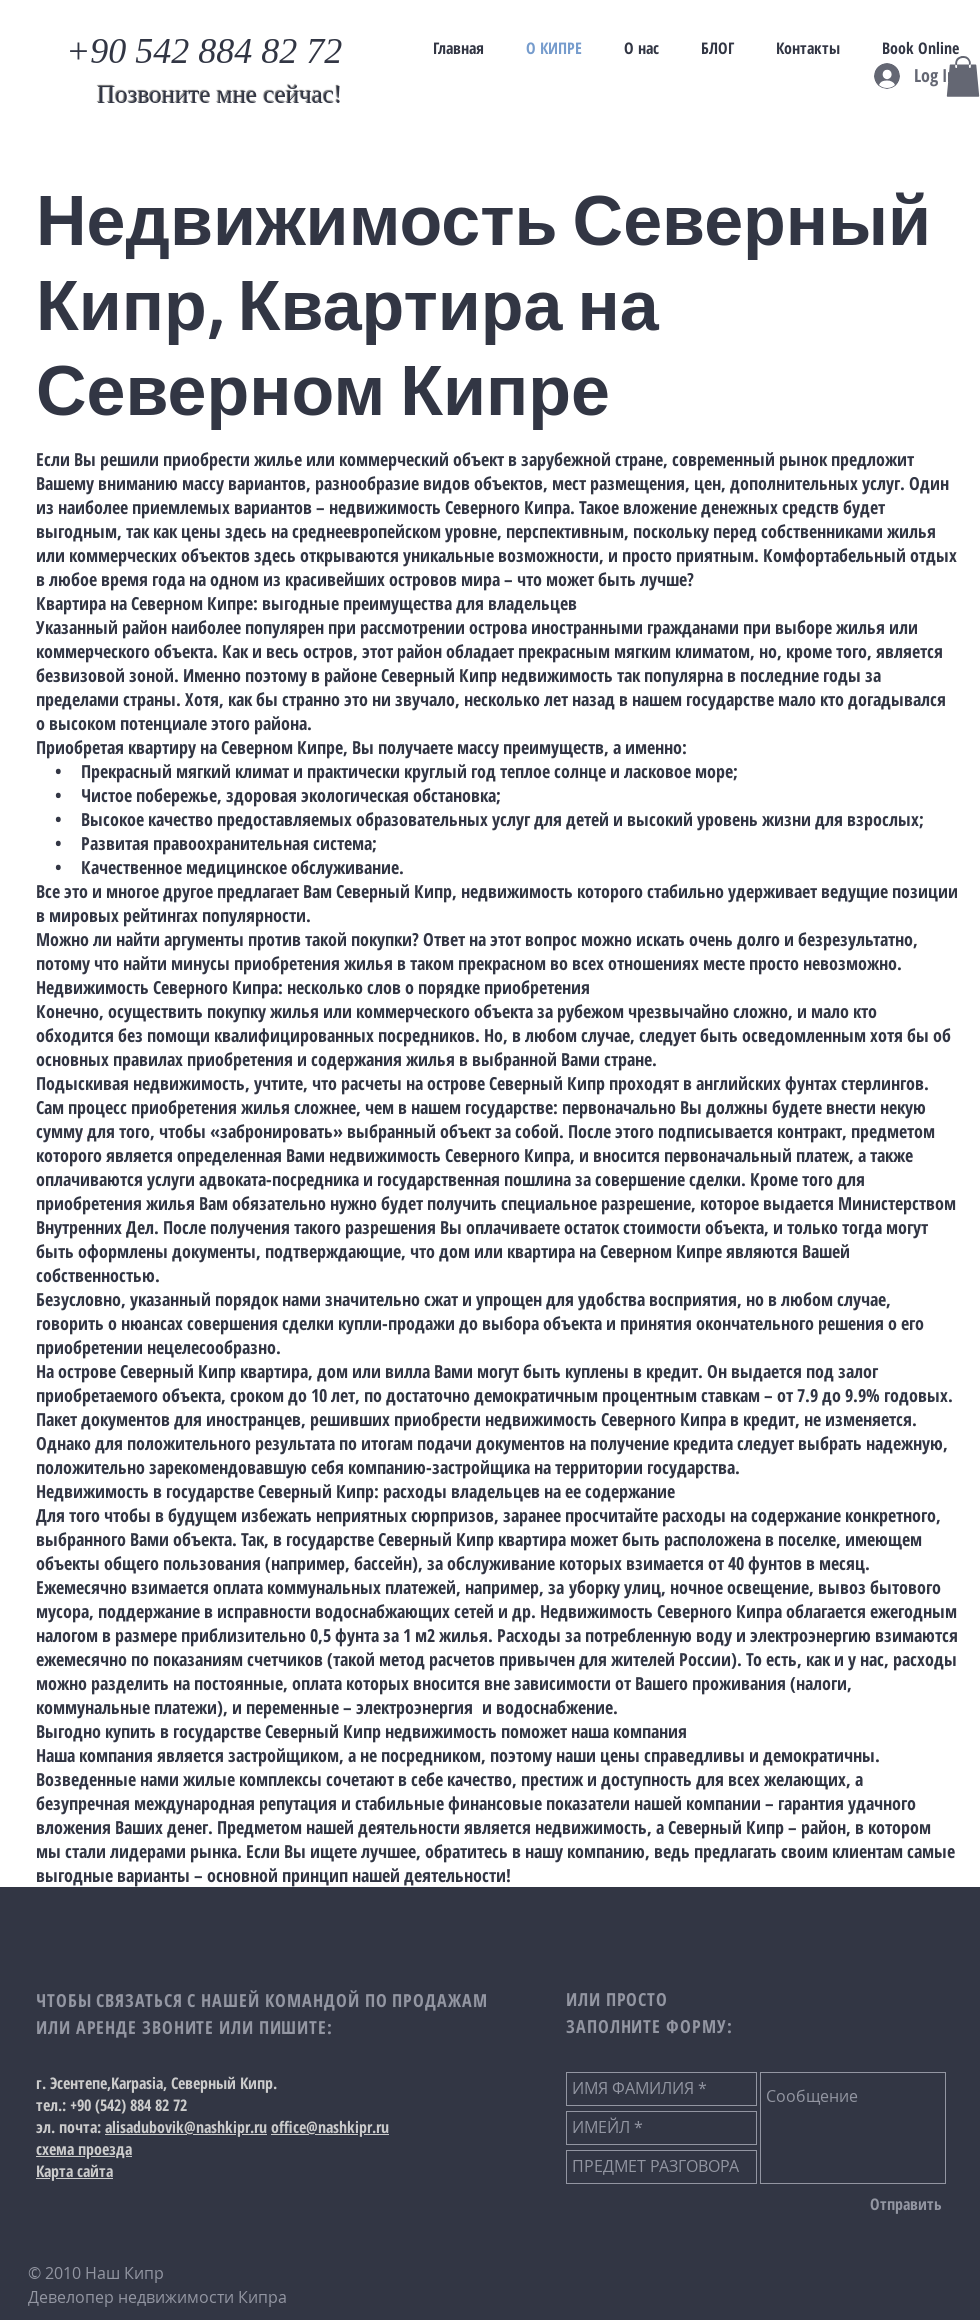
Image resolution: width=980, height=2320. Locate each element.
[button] (963, 76)
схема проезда (84, 2149)
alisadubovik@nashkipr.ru (186, 2127)
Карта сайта (74, 2171)
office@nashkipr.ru (330, 2127)
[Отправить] (906, 2205)
